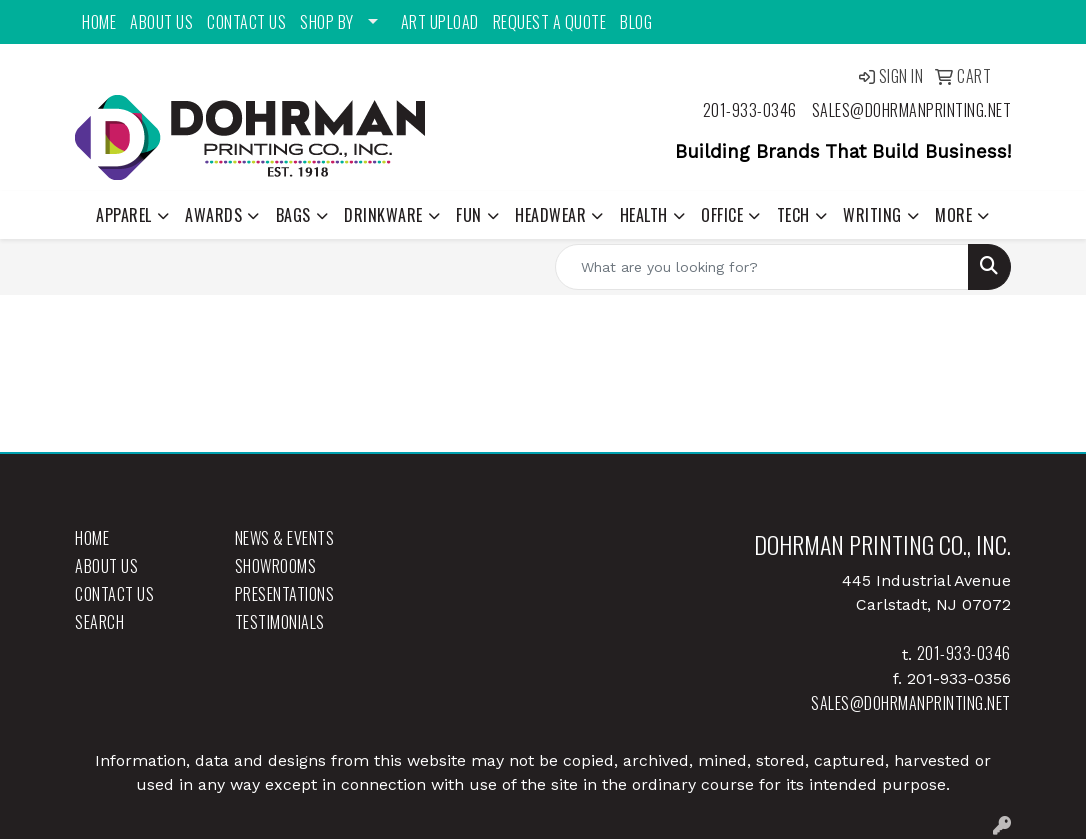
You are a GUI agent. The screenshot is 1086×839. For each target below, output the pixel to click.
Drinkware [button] (383, 215)
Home (99, 22)
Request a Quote (550, 22)
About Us (161, 22)
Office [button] (722, 215)
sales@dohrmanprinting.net (912, 110)
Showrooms (276, 566)
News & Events (285, 538)
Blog (636, 22)
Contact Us (246, 22)
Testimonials (280, 622)
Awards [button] (213, 215)
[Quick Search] (762, 267)
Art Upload (440, 22)
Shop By (327, 22)
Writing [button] (872, 215)
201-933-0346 (750, 110)
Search (99, 622)
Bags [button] (293, 215)
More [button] (953, 215)
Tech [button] (793, 215)
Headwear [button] (550, 215)
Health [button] (644, 215)
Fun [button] (469, 215)
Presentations (285, 594)
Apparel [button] (124, 215)
